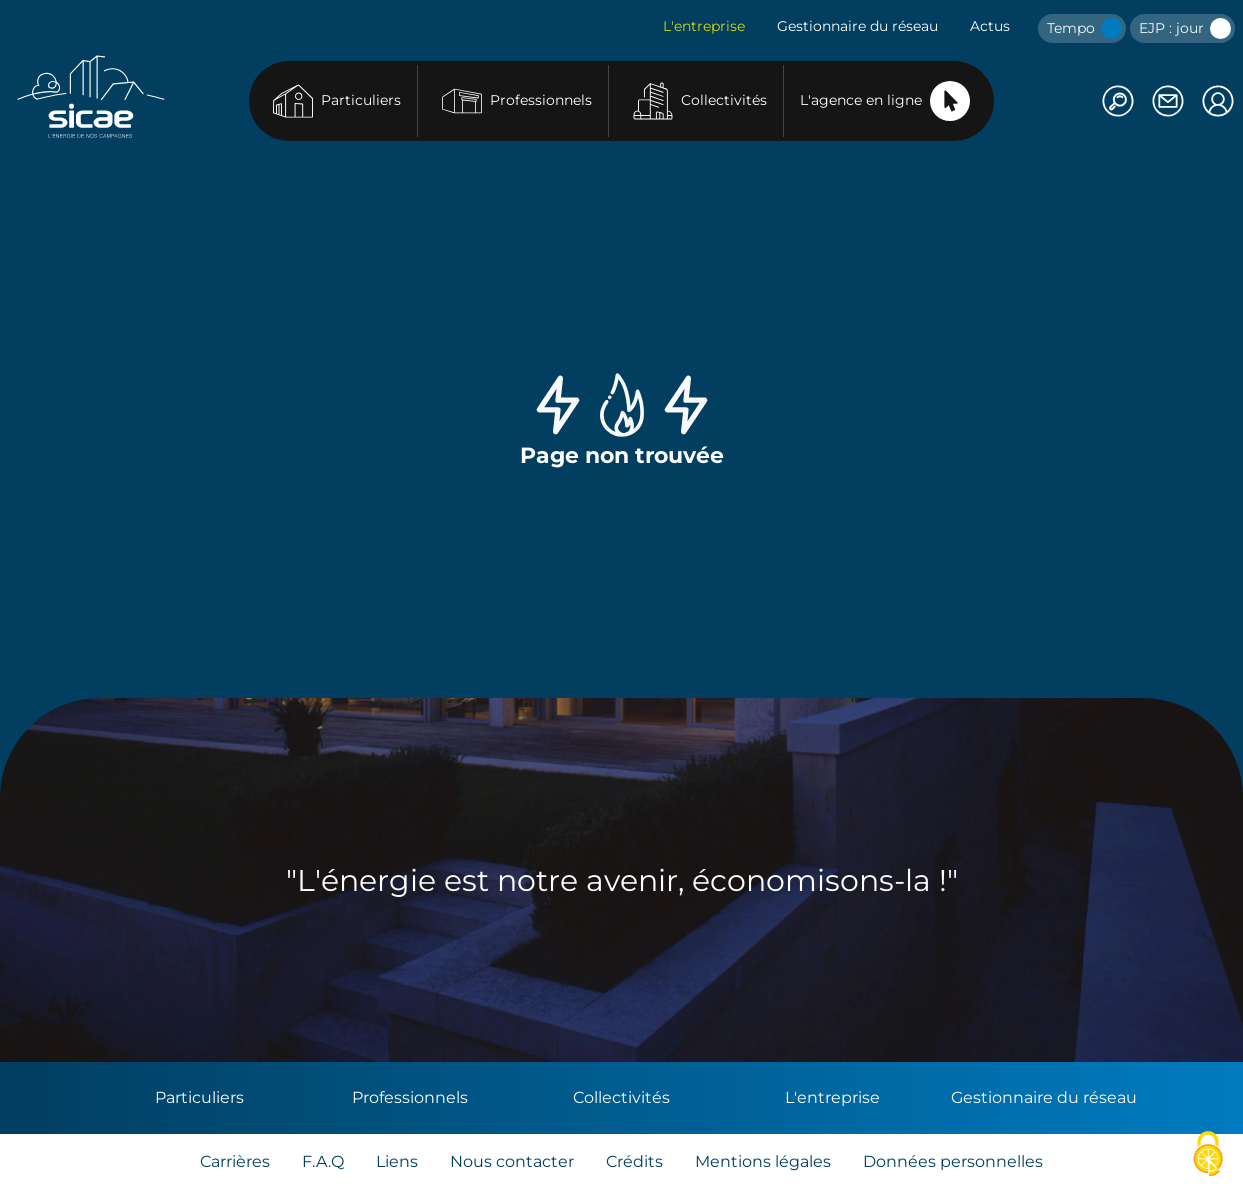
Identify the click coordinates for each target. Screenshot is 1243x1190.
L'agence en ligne (885, 101)
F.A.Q (323, 1161)
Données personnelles (953, 1161)
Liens (397, 1161)
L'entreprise (704, 26)
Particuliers (337, 101)
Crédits (634, 1161)
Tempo (1084, 28)
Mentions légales (763, 1161)
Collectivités (700, 101)
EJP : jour (1185, 28)
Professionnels (517, 101)
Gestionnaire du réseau (857, 26)
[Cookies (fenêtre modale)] (1208, 1155)
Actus (990, 26)
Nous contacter (512, 1161)
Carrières (235, 1161)
